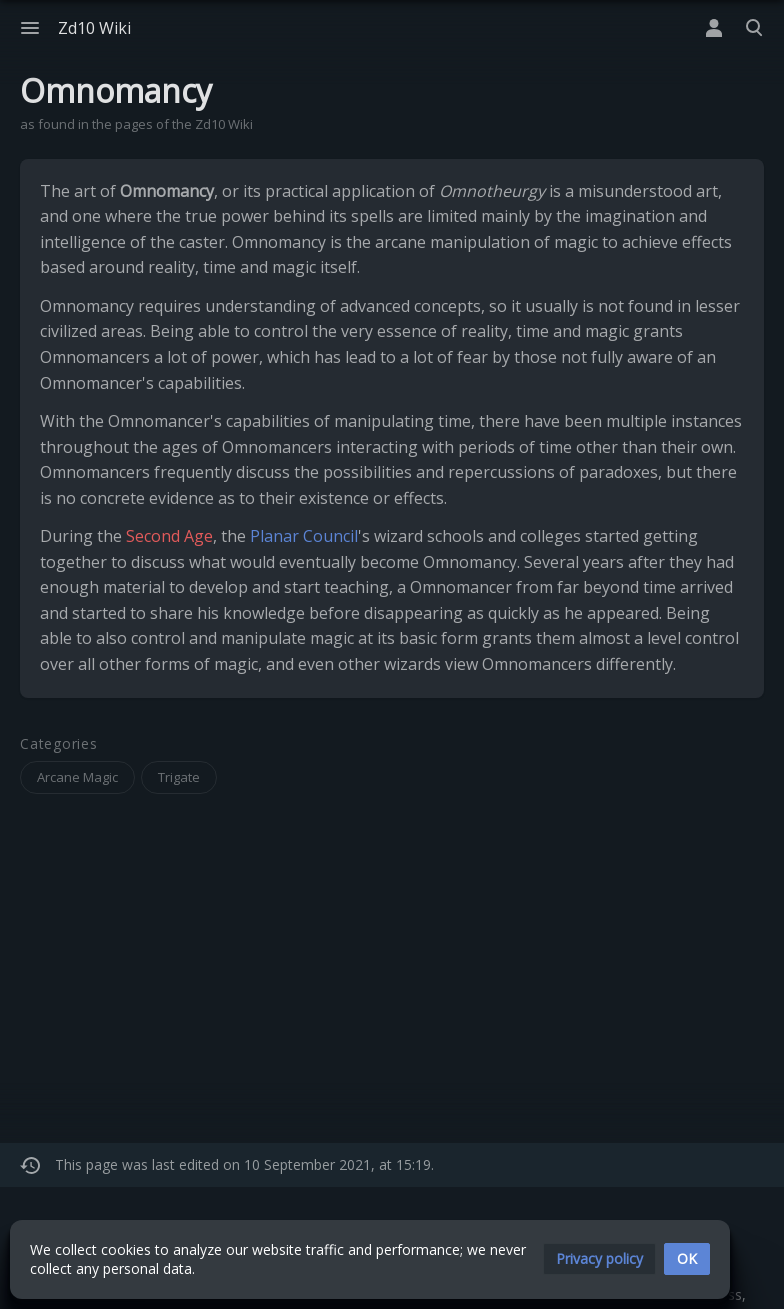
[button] (599, 1259)
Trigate (179, 777)
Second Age (169, 536)
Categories (59, 744)
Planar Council (304, 536)
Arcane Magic (77, 777)
